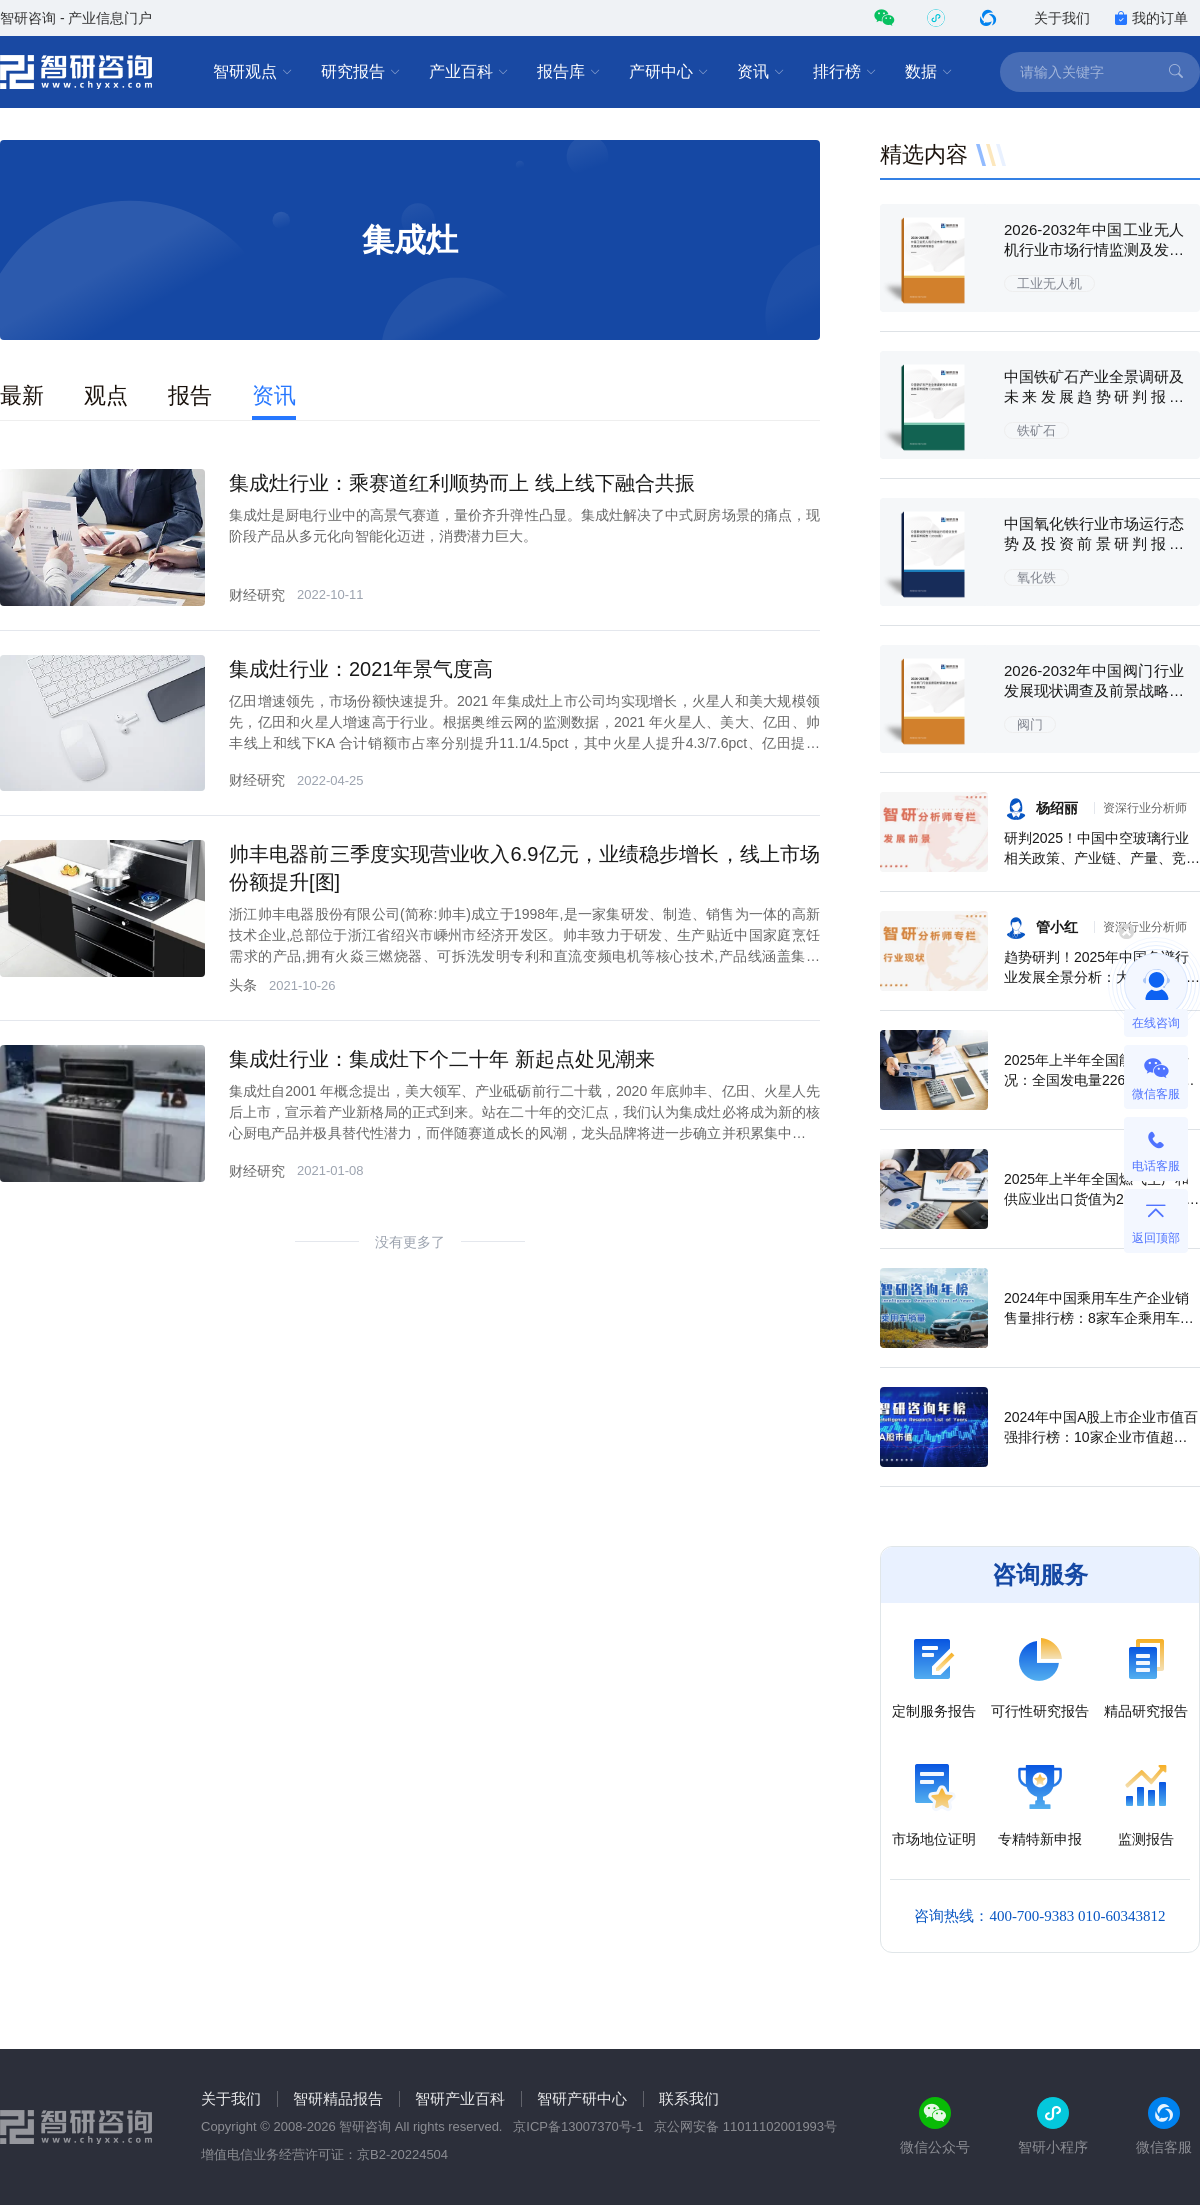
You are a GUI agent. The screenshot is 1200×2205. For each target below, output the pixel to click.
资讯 (761, 72)
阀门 (1030, 724)
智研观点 (253, 72)
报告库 (569, 72)
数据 (929, 72)
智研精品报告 (338, 2098)
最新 (22, 395)
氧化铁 (1036, 577)
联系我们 (689, 2098)
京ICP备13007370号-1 (578, 2126)
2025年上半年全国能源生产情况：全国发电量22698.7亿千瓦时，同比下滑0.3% (1099, 1080)
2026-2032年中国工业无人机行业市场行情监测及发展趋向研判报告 (1094, 249)
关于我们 (1062, 18)
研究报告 (361, 72)
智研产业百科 (460, 2098)
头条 (243, 985)
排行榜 (845, 72)
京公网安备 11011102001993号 (745, 2126)
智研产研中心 (582, 2098)
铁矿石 (1036, 430)
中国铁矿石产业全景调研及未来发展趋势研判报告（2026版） (1094, 396)
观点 (106, 395)
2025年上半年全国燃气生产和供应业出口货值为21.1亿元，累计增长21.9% (1101, 1199)
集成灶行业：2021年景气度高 (361, 669)
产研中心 (669, 72)
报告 (190, 395)
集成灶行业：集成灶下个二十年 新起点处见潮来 (442, 1059)
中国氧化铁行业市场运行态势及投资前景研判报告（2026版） (1094, 543)
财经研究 (257, 595)
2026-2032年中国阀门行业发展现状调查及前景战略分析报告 (1094, 690)
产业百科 (469, 72)
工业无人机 (1049, 283)
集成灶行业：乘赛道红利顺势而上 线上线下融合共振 (462, 483)
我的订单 (1151, 18)
